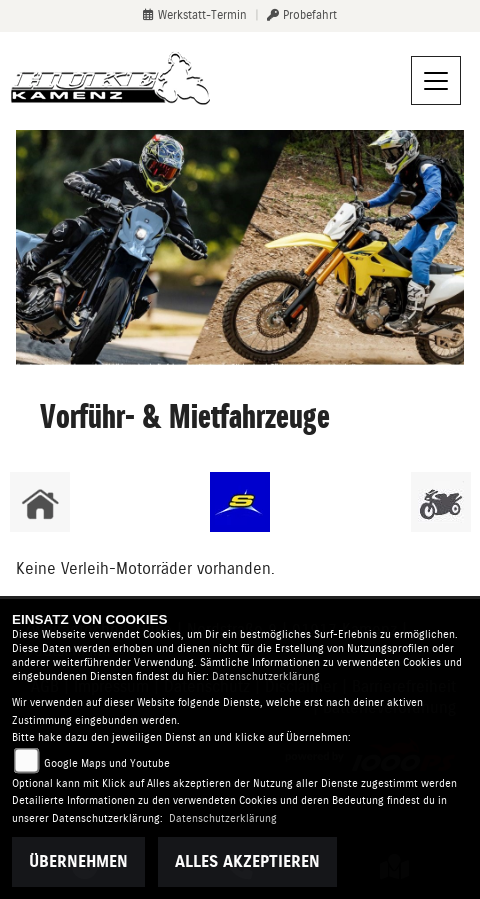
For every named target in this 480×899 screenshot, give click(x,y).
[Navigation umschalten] (436, 81)
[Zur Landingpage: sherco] (240, 502)
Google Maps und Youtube (107, 763)
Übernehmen (78, 861)
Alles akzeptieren (247, 861)
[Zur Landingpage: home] (40, 502)
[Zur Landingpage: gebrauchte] (441, 502)
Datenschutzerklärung (266, 676)
